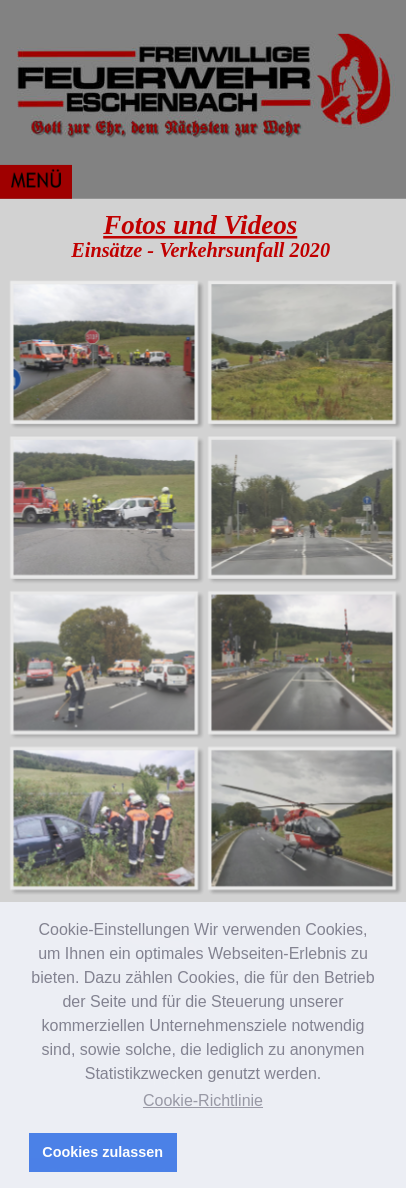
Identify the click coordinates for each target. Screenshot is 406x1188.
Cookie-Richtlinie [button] (203, 1100)
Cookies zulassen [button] (102, 1152)
